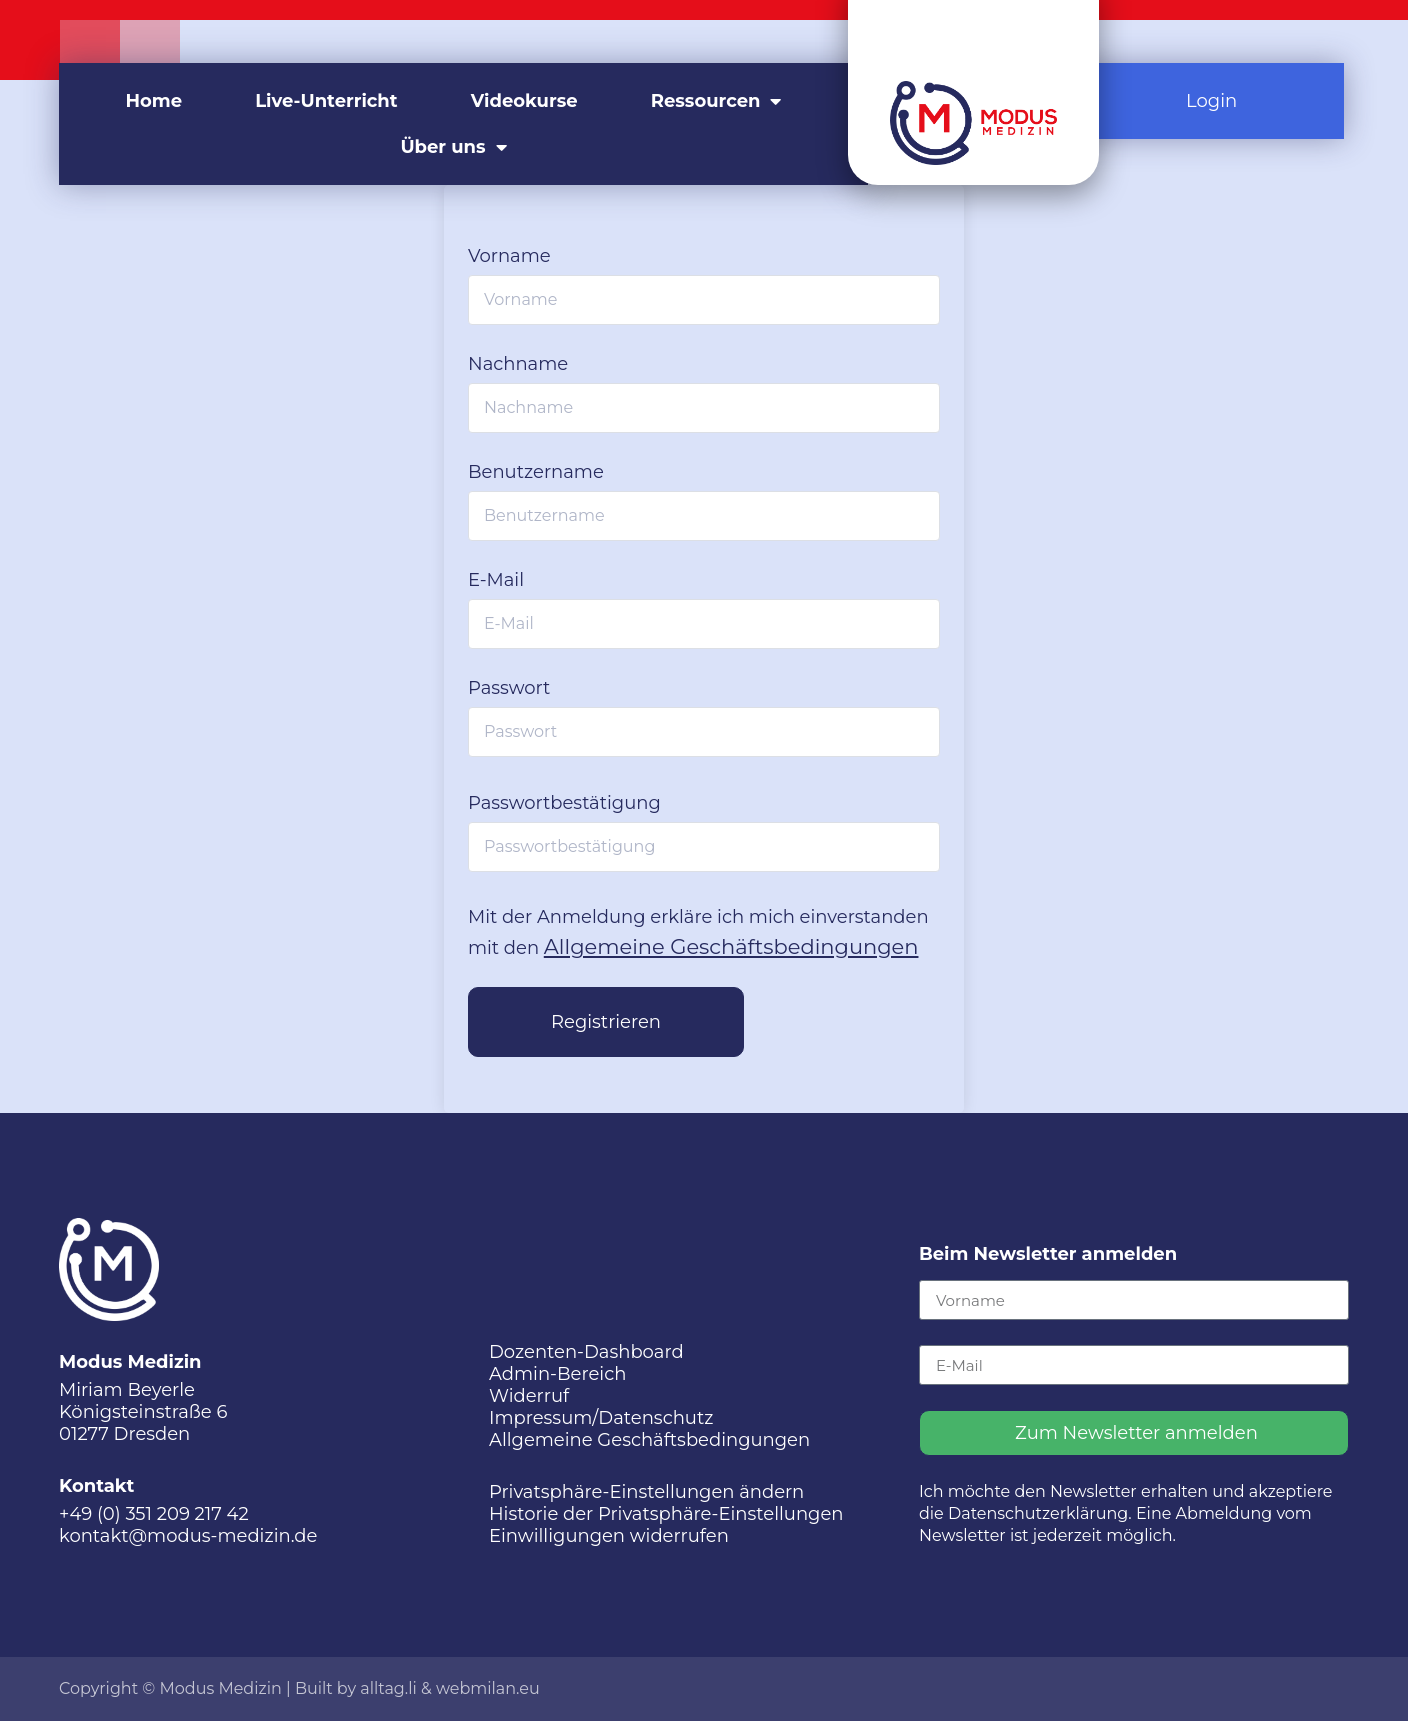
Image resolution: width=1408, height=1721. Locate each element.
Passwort (509, 688)
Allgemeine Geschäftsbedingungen (731, 946)
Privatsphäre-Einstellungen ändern (646, 1492)
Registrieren (606, 1022)
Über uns (453, 147)
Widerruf (529, 1396)
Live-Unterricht (326, 101)
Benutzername (536, 472)
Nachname (518, 364)
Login (1211, 101)
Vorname (509, 256)
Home (154, 101)
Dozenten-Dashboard (586, 1352)
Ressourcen (716, 101)
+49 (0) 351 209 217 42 (154, 1514)
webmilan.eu (488, 1688)
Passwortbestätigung (564, 803)
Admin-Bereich (557, 1374)
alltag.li (388, 1688)
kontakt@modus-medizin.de (188, 1536)
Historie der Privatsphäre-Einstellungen (666, 1514)
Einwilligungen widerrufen (609, 1536)
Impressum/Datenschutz (601, 1418)
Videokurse (524, 101)
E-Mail (496, 580)
